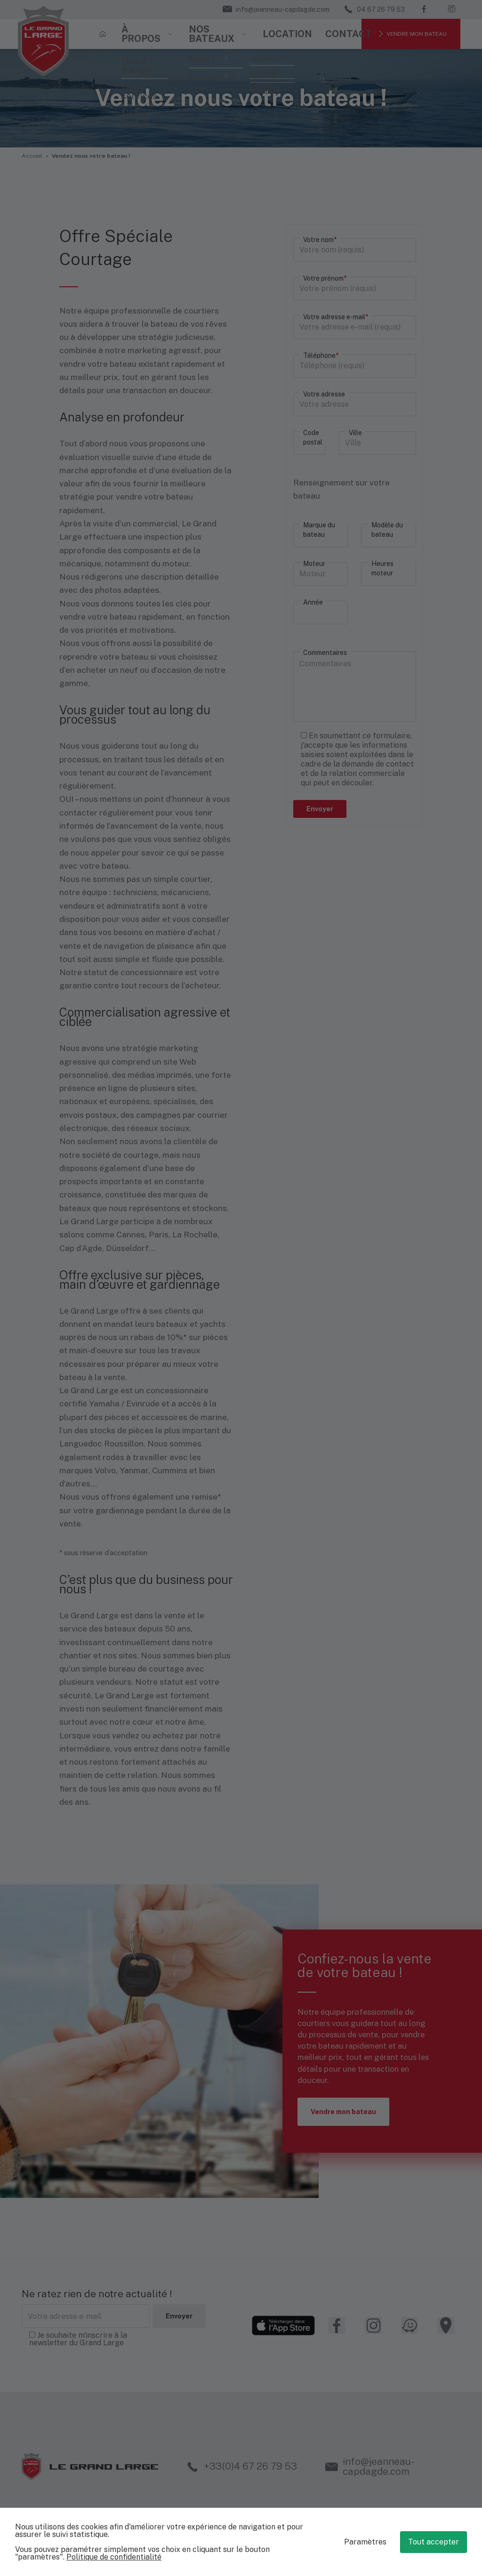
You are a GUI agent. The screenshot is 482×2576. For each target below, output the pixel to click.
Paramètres (365, 2541)
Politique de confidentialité (113, 2556)
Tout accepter (433, 2541)
